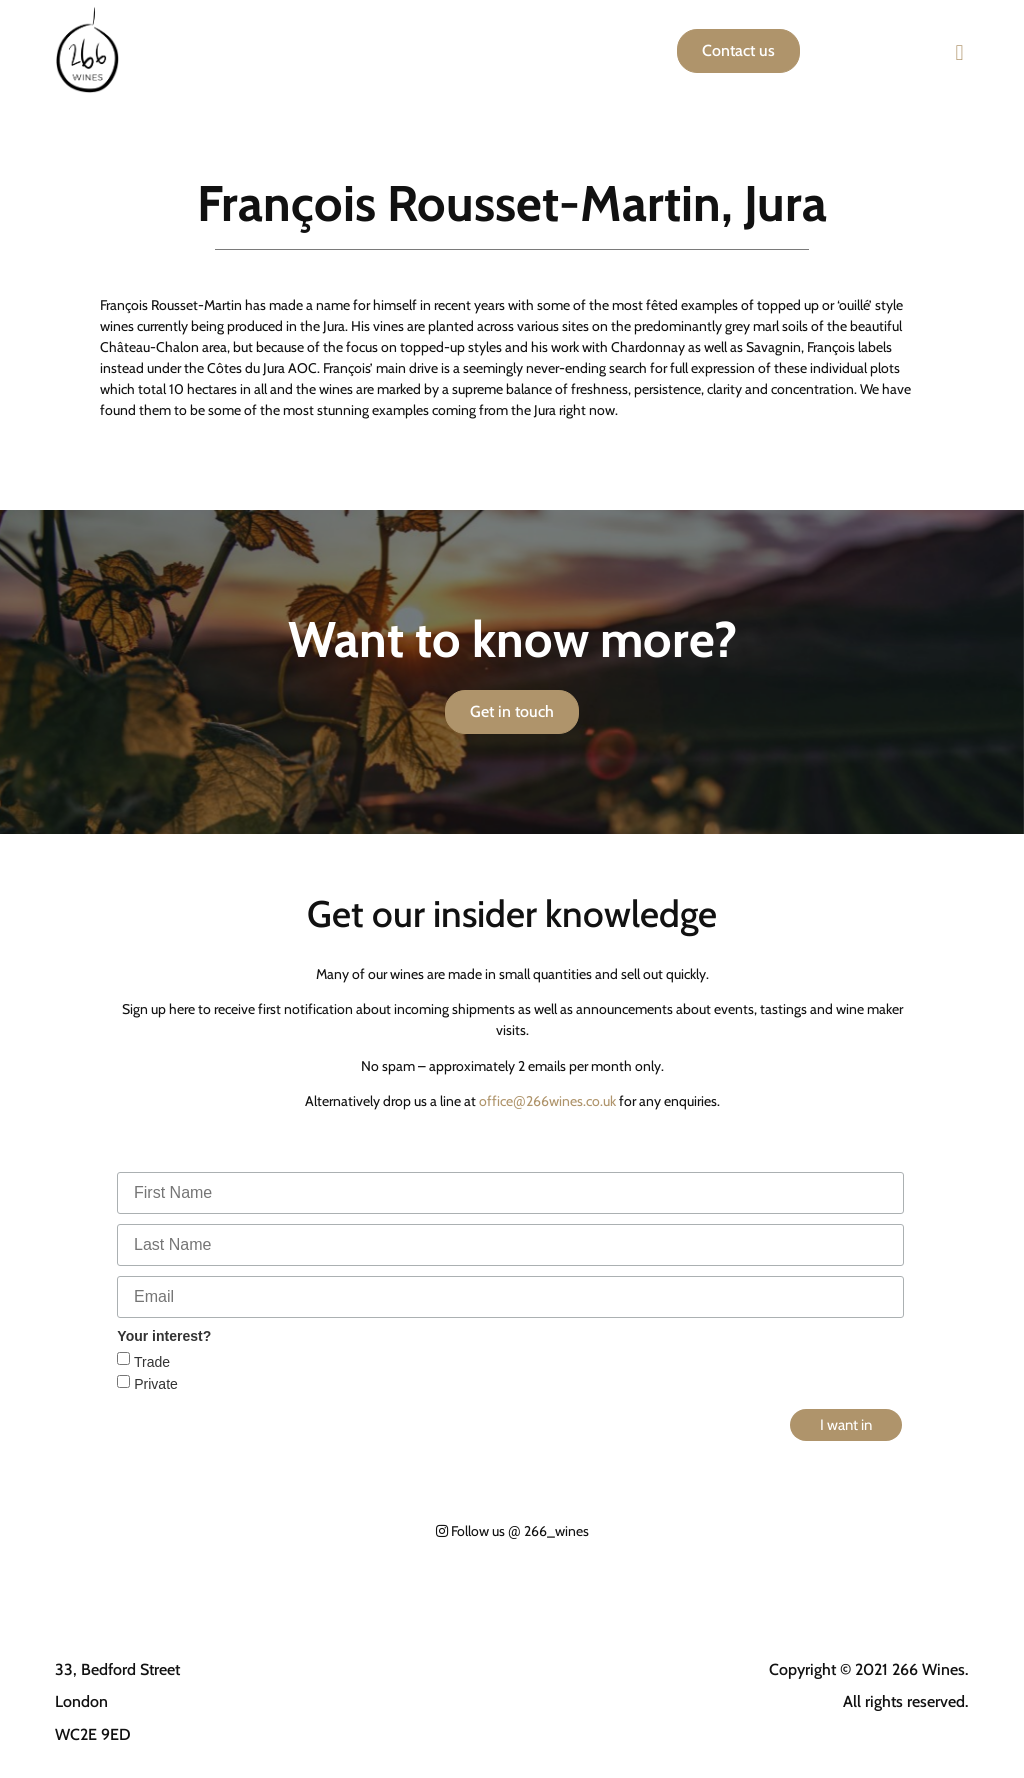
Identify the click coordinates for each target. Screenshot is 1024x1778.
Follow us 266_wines (512, 1531)
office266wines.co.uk (547, 1101)
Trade (150, 1362)
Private (153, 1384)
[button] (959, 52)
